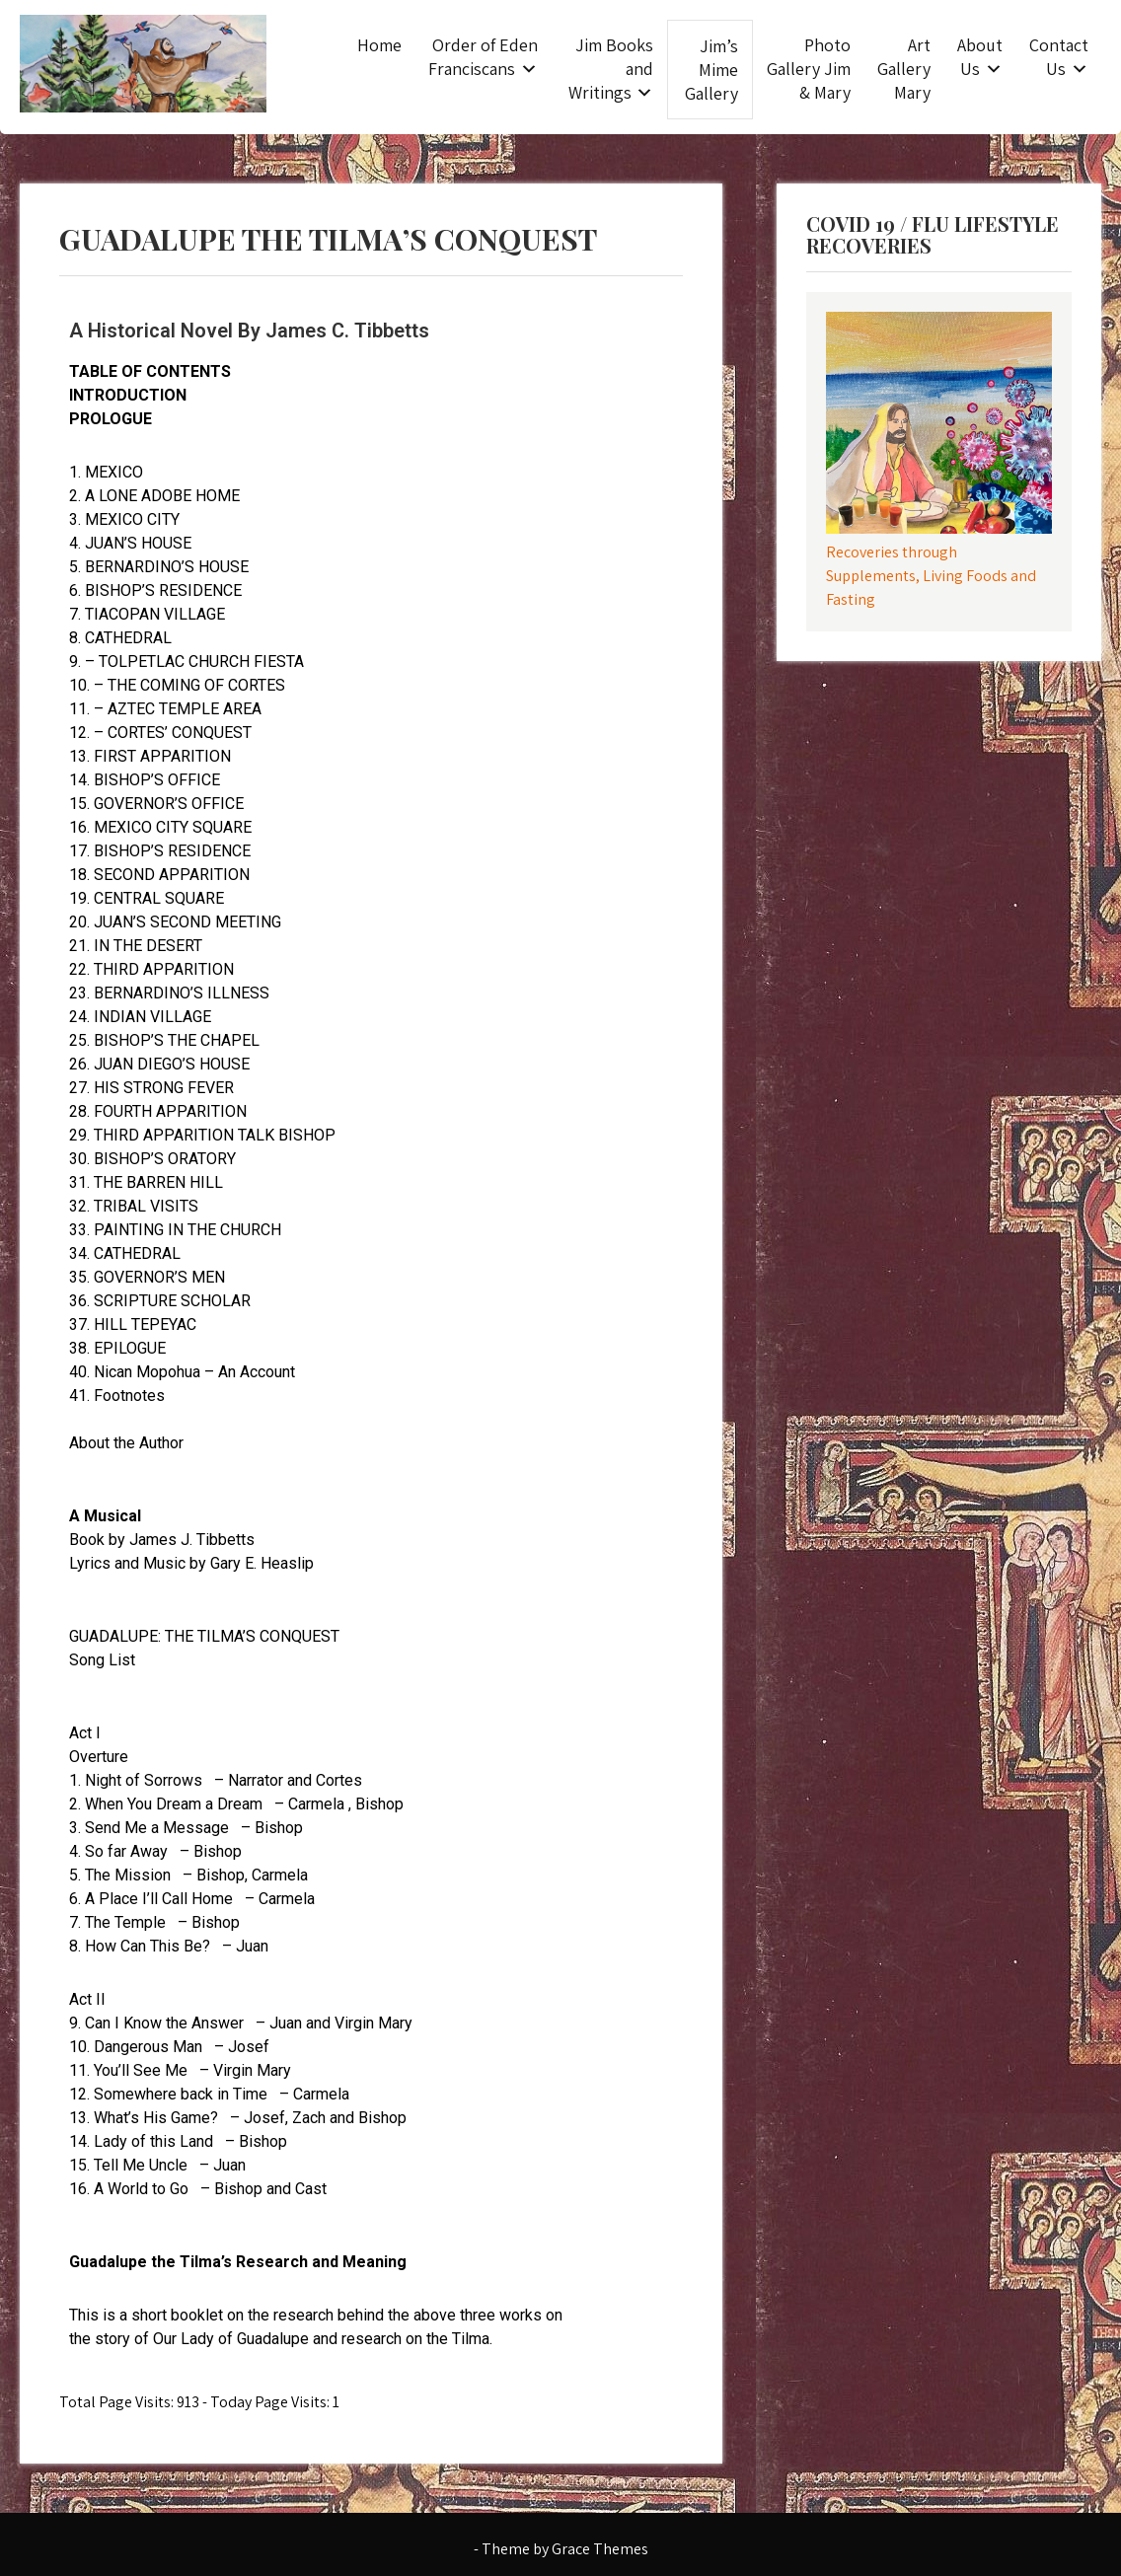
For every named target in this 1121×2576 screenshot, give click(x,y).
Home (379, 45)
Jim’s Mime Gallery (711, 70)
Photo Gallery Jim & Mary (809, 69)
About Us (980, 57)
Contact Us (1058, 57)
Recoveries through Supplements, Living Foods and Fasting (931, 576)
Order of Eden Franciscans (483, 57)
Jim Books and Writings (611, 69)
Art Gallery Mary (904, 69)
